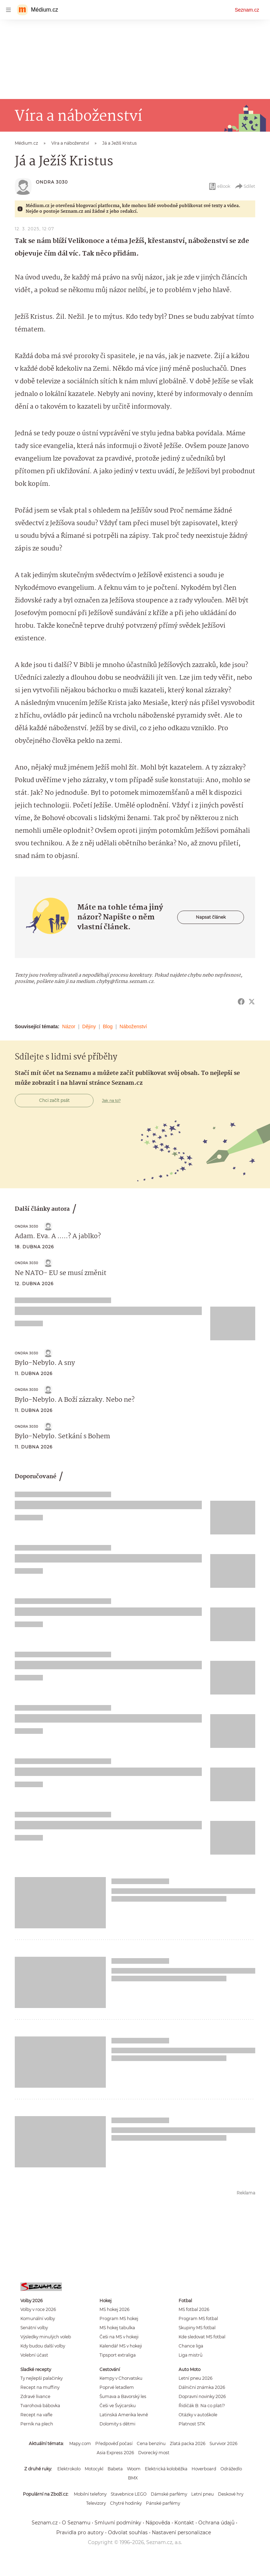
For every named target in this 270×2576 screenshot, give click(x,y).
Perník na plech (36, 2423)
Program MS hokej (118, 2318)
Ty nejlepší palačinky (41, 2378)
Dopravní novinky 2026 (202, 2396)
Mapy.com (80, 2443)
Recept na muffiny (39, 2387)
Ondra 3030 (52, 182)
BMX (133, 2478)
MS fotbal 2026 (194, 2309)
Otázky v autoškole (198, 2414)
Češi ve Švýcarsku (117, 2405)
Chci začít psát (54, 1100)
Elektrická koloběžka (166, 2468)
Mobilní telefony (90, 2494)
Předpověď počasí (114, 2443)
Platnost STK (192, 2423)
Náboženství (133, 1026)
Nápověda (158, 2522)
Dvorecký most (153, 2452)
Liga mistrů (190, 2355)
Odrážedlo (231, 2468)
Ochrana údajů (216, 2522)
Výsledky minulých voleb (45, 2336)
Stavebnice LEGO (129, 2494)
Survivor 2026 (223, 2443)
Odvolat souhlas (128, 2532)
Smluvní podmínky (118, 2522)
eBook (219, 186)
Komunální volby (37, 2318)
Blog (107, 1026)
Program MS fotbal (198, 2318)
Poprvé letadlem (116, 2387)
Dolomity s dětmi (117, 2423)
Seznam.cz (247, 10)
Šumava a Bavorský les (122, 2396)
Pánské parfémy (163, 2503)
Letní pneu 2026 (195, 2378)
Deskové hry (230, 2494)
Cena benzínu (151, 2443)
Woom (134, 2468)
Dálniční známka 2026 (202, 2387)
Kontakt (184, 2522)
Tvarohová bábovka (40, 2405)
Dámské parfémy (169, 2494)
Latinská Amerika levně (123, 2414)
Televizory (96, 2503)
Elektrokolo (69, 2468)
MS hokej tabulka (117, 2327)
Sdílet (244, 186)
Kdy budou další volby (42, 2346)
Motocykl (94, 2468)
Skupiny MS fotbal (197, 2327)
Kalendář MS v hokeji (120, 2346)
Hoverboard (204, 2468)
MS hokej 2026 (114, 2309)
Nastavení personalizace (181, 2532)
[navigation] (8, 9)
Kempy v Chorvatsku (120, 2378)
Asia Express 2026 (115, 2452)
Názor (68, 1026)
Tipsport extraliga (117, 2355)
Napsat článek (211, 917)
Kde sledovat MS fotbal (202, 2336)
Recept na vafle (36, 2414)
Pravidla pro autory (80, 2532)
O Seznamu (76, 2522)
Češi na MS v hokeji (119, 2336)
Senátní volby (34, 2327)
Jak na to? (111, 1100)
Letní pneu (202, 2494)
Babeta (115, 2468)
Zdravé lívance (35, 2396)
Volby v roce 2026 (38, 2309)
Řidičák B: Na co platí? (202, 2405)
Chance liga (191, 2346)
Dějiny (89, 1026)
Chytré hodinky (126, 2503)
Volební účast (34, 2355)
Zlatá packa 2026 (187, 2443)
